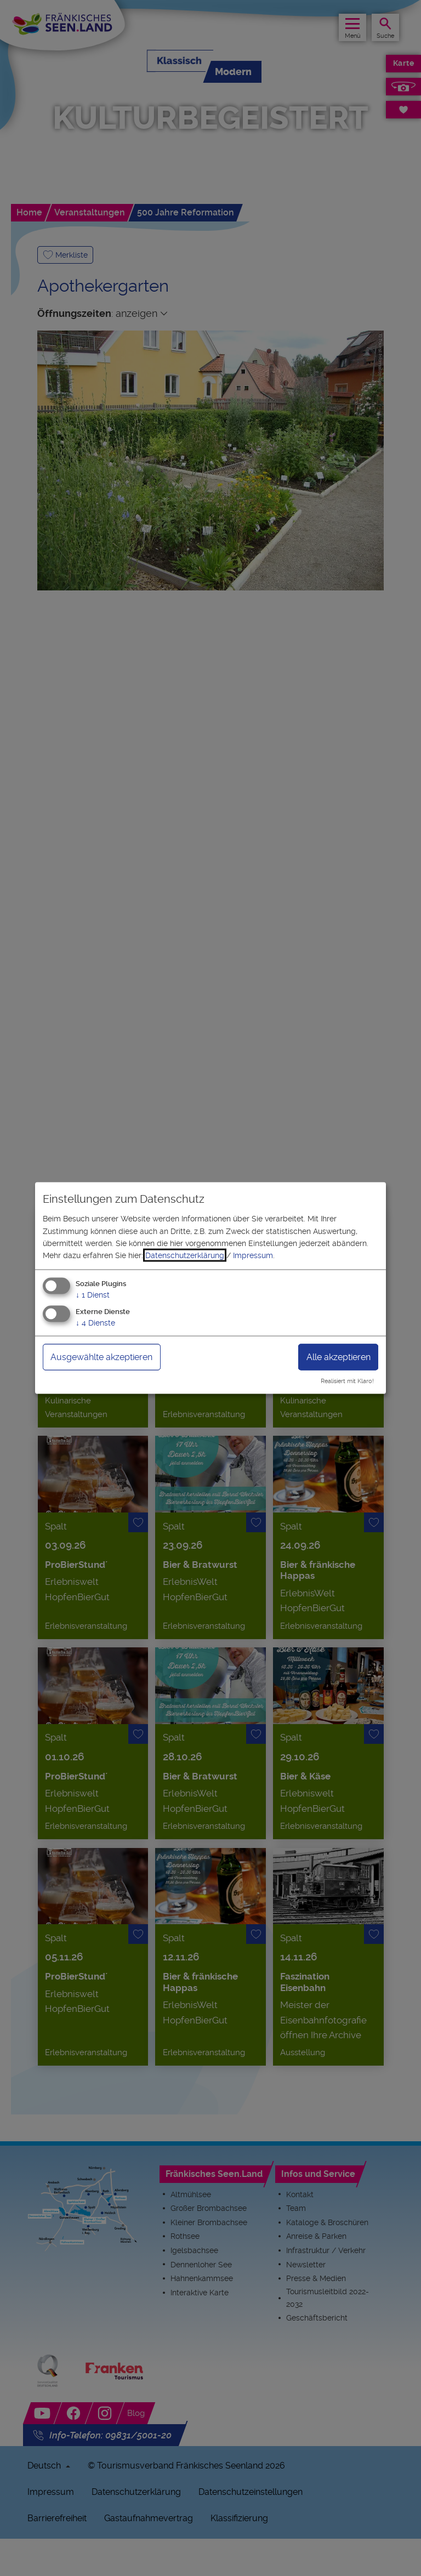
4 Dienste (95, 1322)
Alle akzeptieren (338, 1356)
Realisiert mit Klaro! (347, 1381)
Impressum (253, 1255)
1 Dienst (93, 1294)
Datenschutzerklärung (184, 1255)
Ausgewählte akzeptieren (101, 1356)
